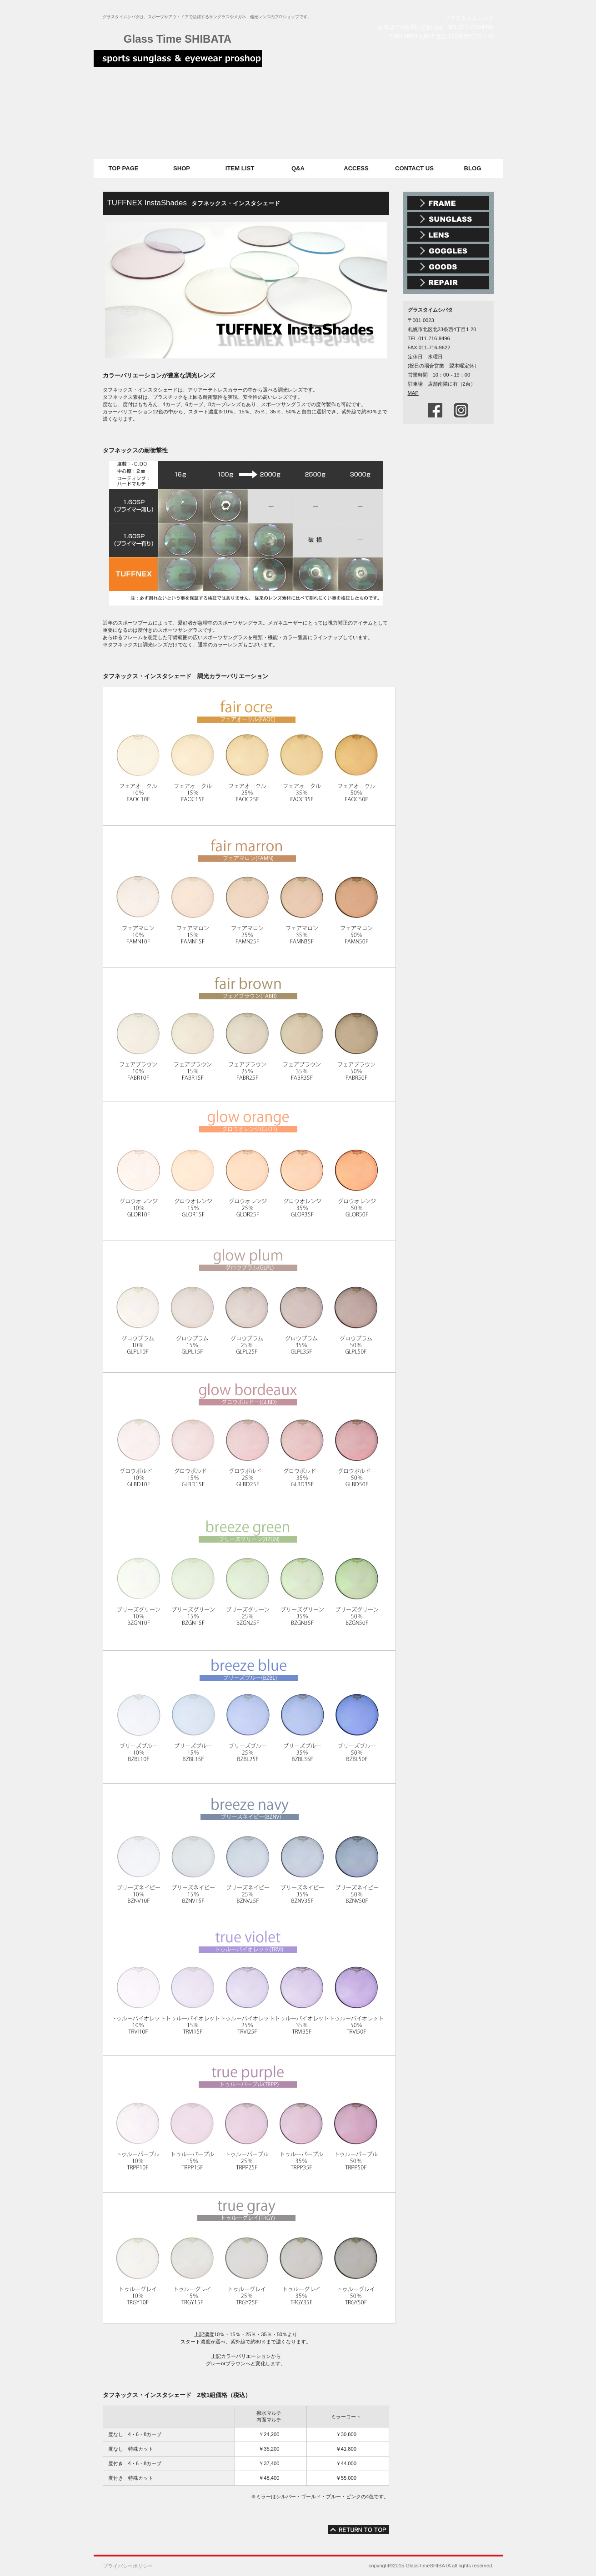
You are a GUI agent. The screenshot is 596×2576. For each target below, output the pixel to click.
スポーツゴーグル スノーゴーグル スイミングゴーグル (448, 251)
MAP (413, 393)
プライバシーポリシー (128, 2566)
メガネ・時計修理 (448, 282)
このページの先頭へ (358, 2529)
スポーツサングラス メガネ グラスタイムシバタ (178, 61)
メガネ (448, 203)
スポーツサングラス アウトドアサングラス (448, 219)
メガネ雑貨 (448, 266)
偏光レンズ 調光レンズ (448, 235)
